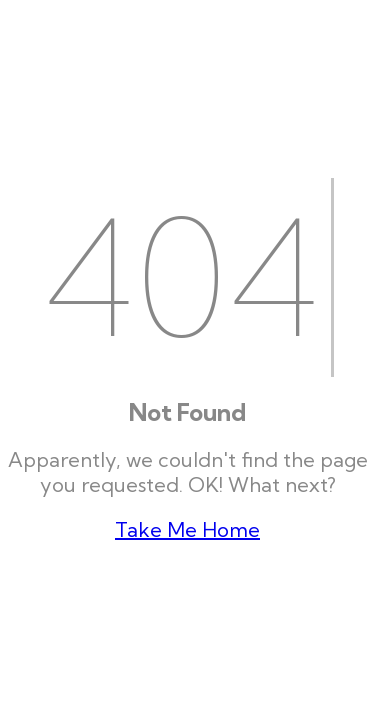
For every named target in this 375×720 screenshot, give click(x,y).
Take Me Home (187, 529)
